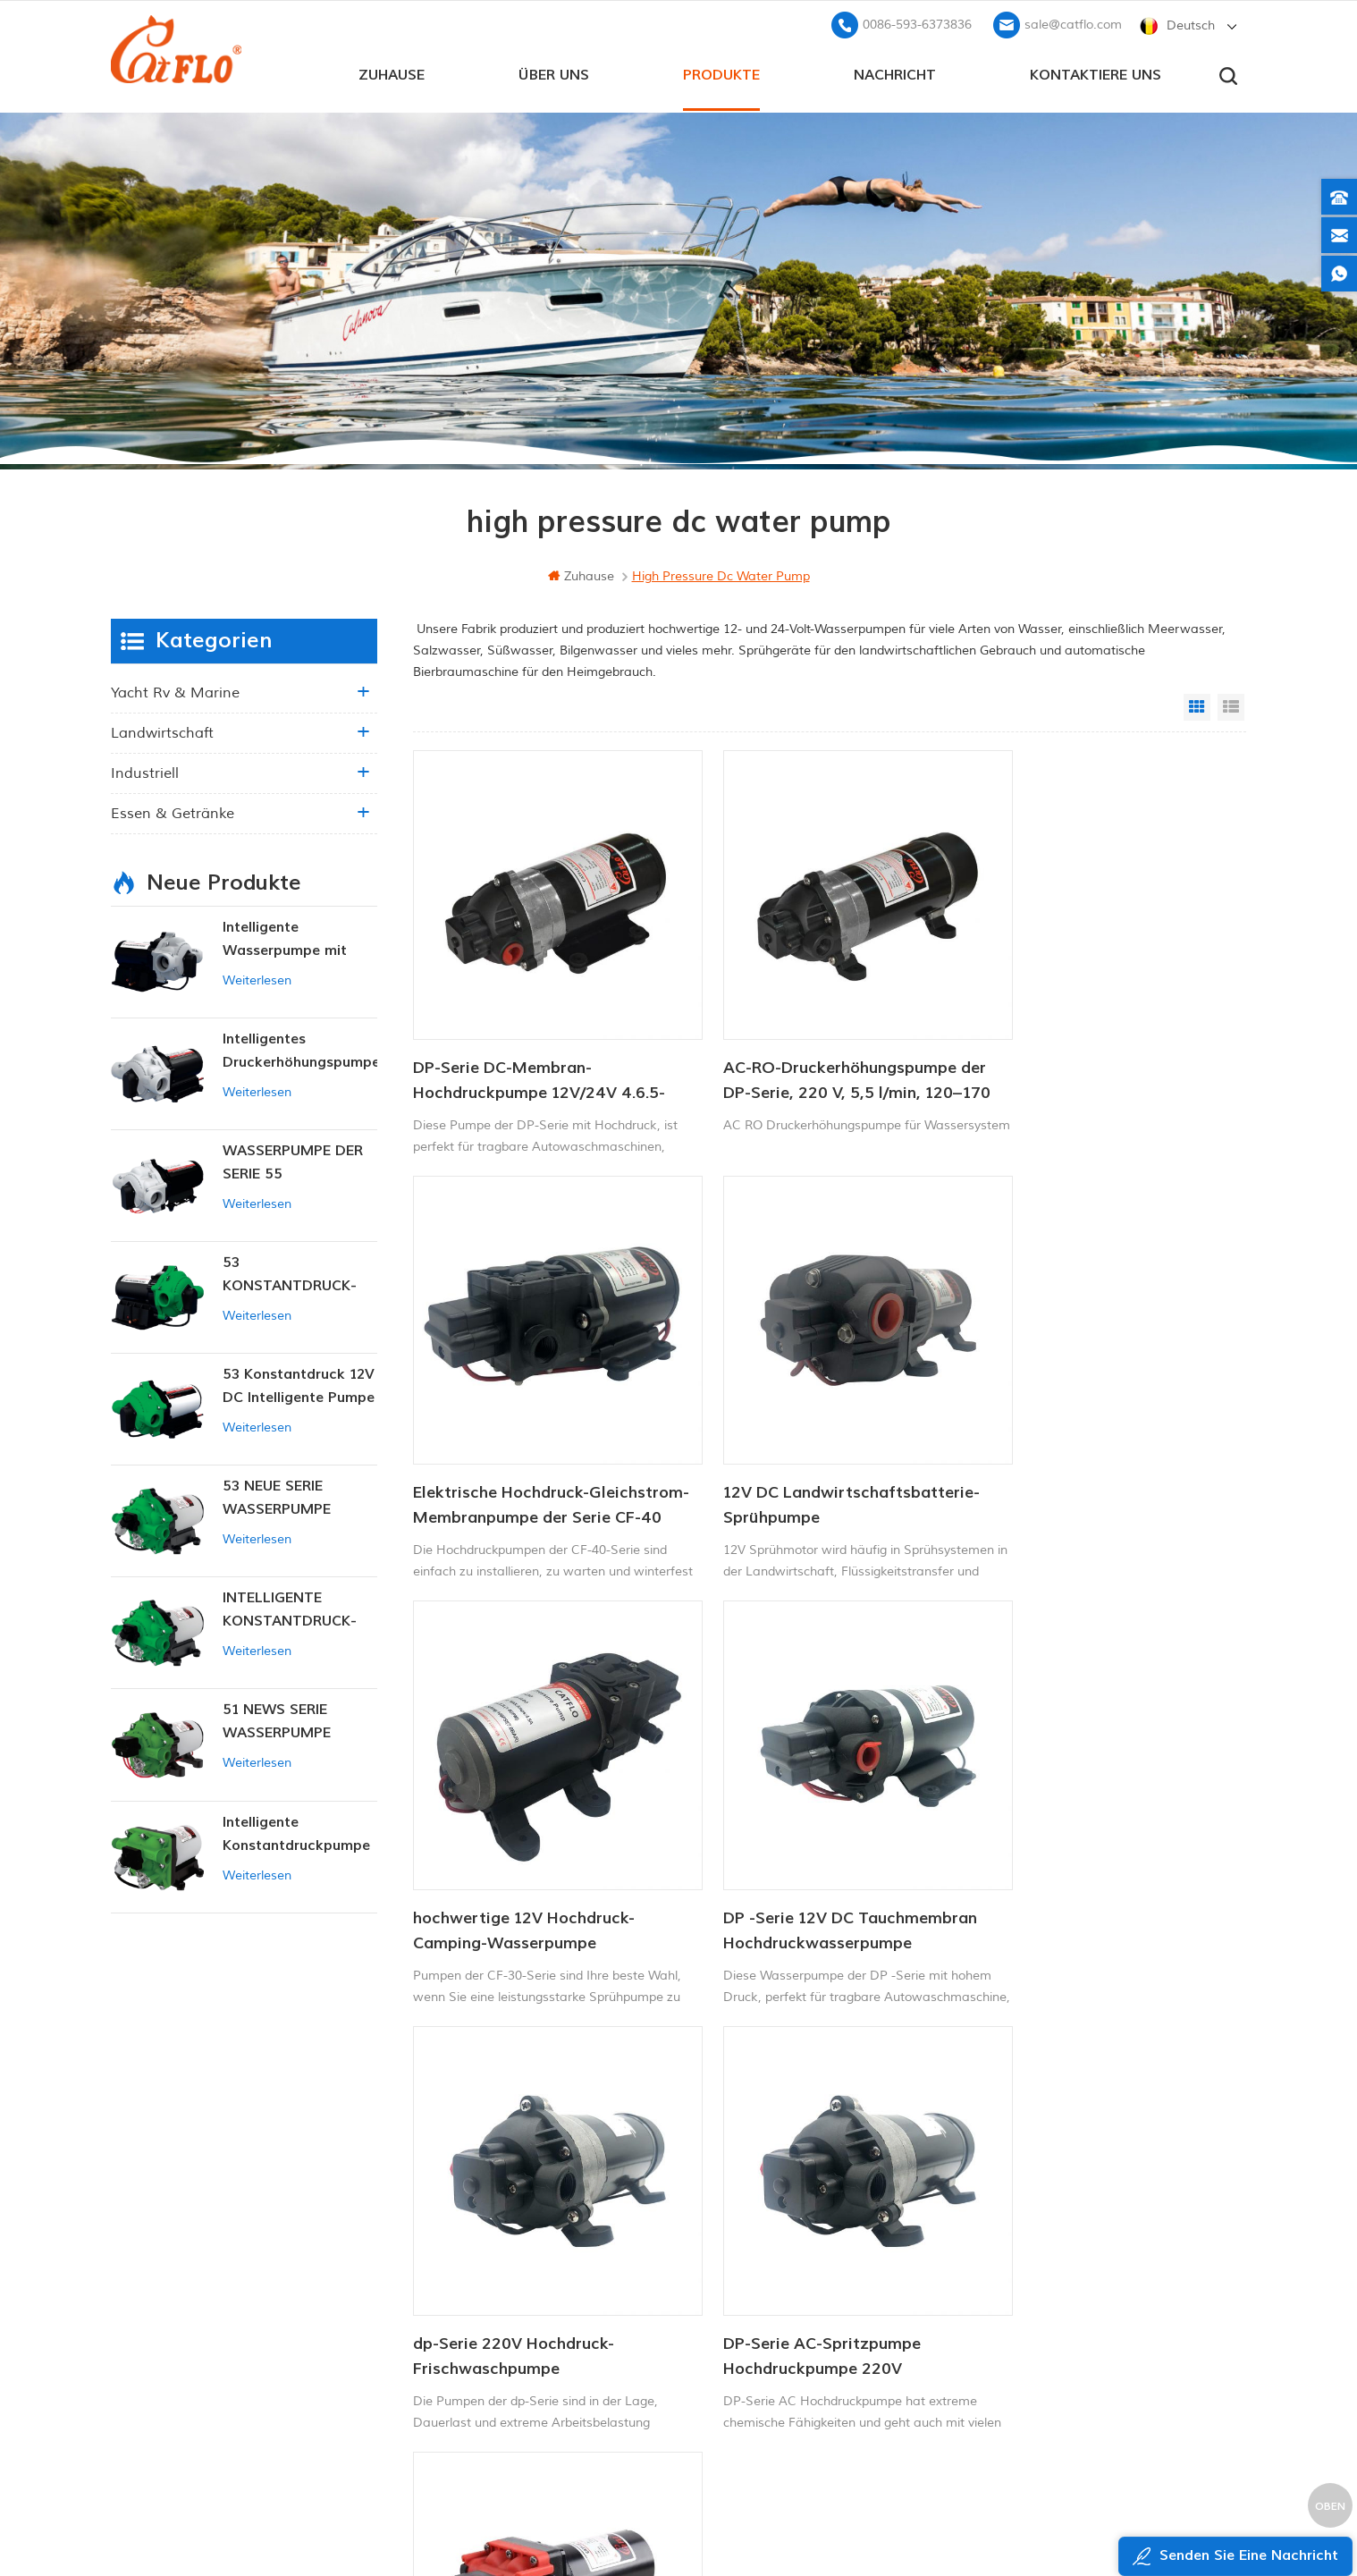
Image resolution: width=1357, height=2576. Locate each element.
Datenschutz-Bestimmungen (559, 2376)
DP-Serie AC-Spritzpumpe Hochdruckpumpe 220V (790, 1836)
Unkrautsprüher (723, 2354)
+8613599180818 (1040, 2229)
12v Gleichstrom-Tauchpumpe (764, 2263)
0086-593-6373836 (917, 22)
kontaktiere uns (1095, 72)
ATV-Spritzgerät (724, 2233)
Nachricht (895, 72)
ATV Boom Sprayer (733, 2294)
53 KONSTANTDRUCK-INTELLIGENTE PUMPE (299, 1274)
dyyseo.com (1021, 2518)
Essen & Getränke (172, 812)
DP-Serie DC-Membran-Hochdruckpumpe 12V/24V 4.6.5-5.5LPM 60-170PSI (539, 1049)
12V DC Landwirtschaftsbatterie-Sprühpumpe (541, 1442)
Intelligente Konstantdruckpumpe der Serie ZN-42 (296, 1833)
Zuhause (391, 72)
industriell (145, 772)
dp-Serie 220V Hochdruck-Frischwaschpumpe (513, 1836)
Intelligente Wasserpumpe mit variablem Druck (285, 938)
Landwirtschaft (162, 731)
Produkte (721, 72)
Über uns (553, 72)
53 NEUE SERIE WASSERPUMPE (277, 1495)
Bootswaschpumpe (734, 2202)
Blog (497, 2285)
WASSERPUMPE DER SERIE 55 (293, 1160)
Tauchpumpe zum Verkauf (754, 2385)
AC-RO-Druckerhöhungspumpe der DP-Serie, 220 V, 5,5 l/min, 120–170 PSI (808, 1049)
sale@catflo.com (1073, 22)
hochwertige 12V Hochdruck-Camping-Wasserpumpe (803, 1442)
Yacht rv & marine (175, 691)
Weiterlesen (257, 978)
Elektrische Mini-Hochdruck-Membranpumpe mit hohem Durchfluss (1078, 1837)
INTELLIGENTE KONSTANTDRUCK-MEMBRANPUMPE (290, 1609)
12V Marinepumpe (732, 2173)
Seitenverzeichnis (535, 2315)
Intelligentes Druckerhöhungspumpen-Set (300, 1050)
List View (1231, 705)
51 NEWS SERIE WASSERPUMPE (277, 1719)
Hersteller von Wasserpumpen (766, 2324)
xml (496, 2345)
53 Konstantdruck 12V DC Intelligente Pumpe (299, 1384)
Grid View (1197, 705)
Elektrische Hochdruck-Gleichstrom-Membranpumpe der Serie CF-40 (1098, 1049)
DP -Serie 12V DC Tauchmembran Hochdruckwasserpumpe (1098, 1442)
